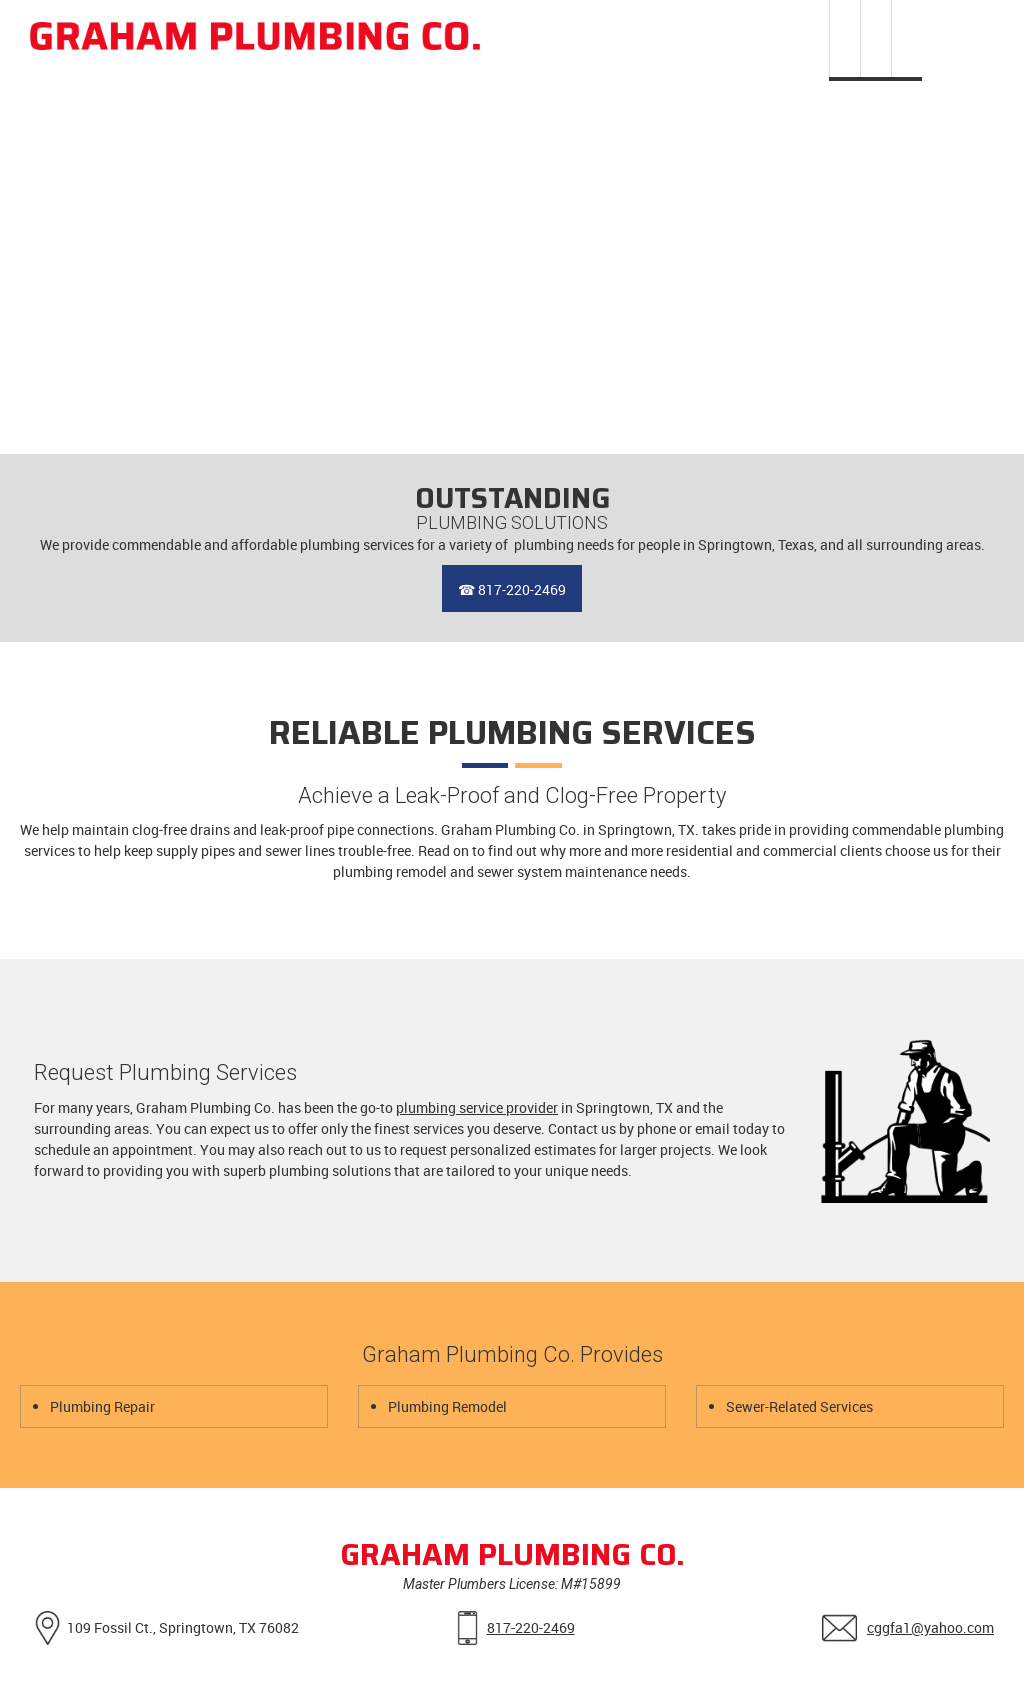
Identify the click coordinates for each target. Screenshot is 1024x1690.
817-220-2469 (531, 1627)
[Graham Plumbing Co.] (255, 38)
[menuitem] (844, 40)
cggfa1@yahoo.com (930, 1627)
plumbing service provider (477, 1107)
